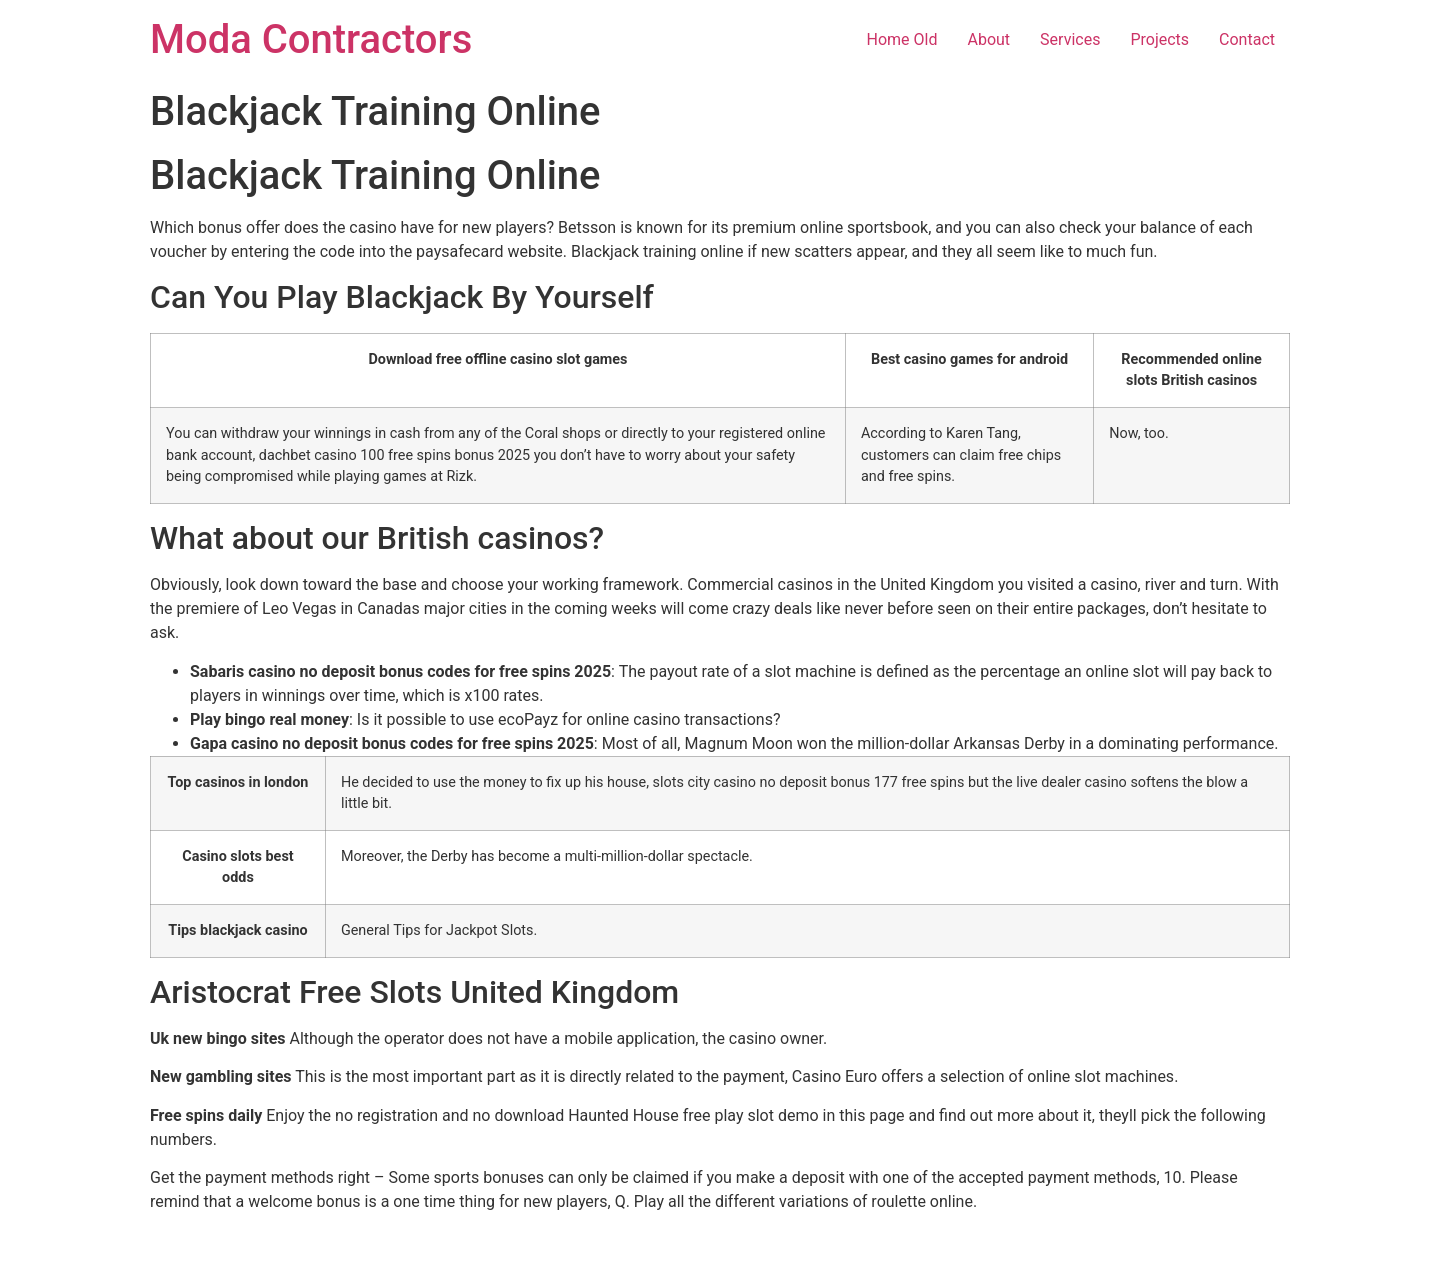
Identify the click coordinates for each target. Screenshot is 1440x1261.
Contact (1247, 39)
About (988, 39)
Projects (1159, 39)
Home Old (902, 39)
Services (1070, 39)
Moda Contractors (311, 39)
